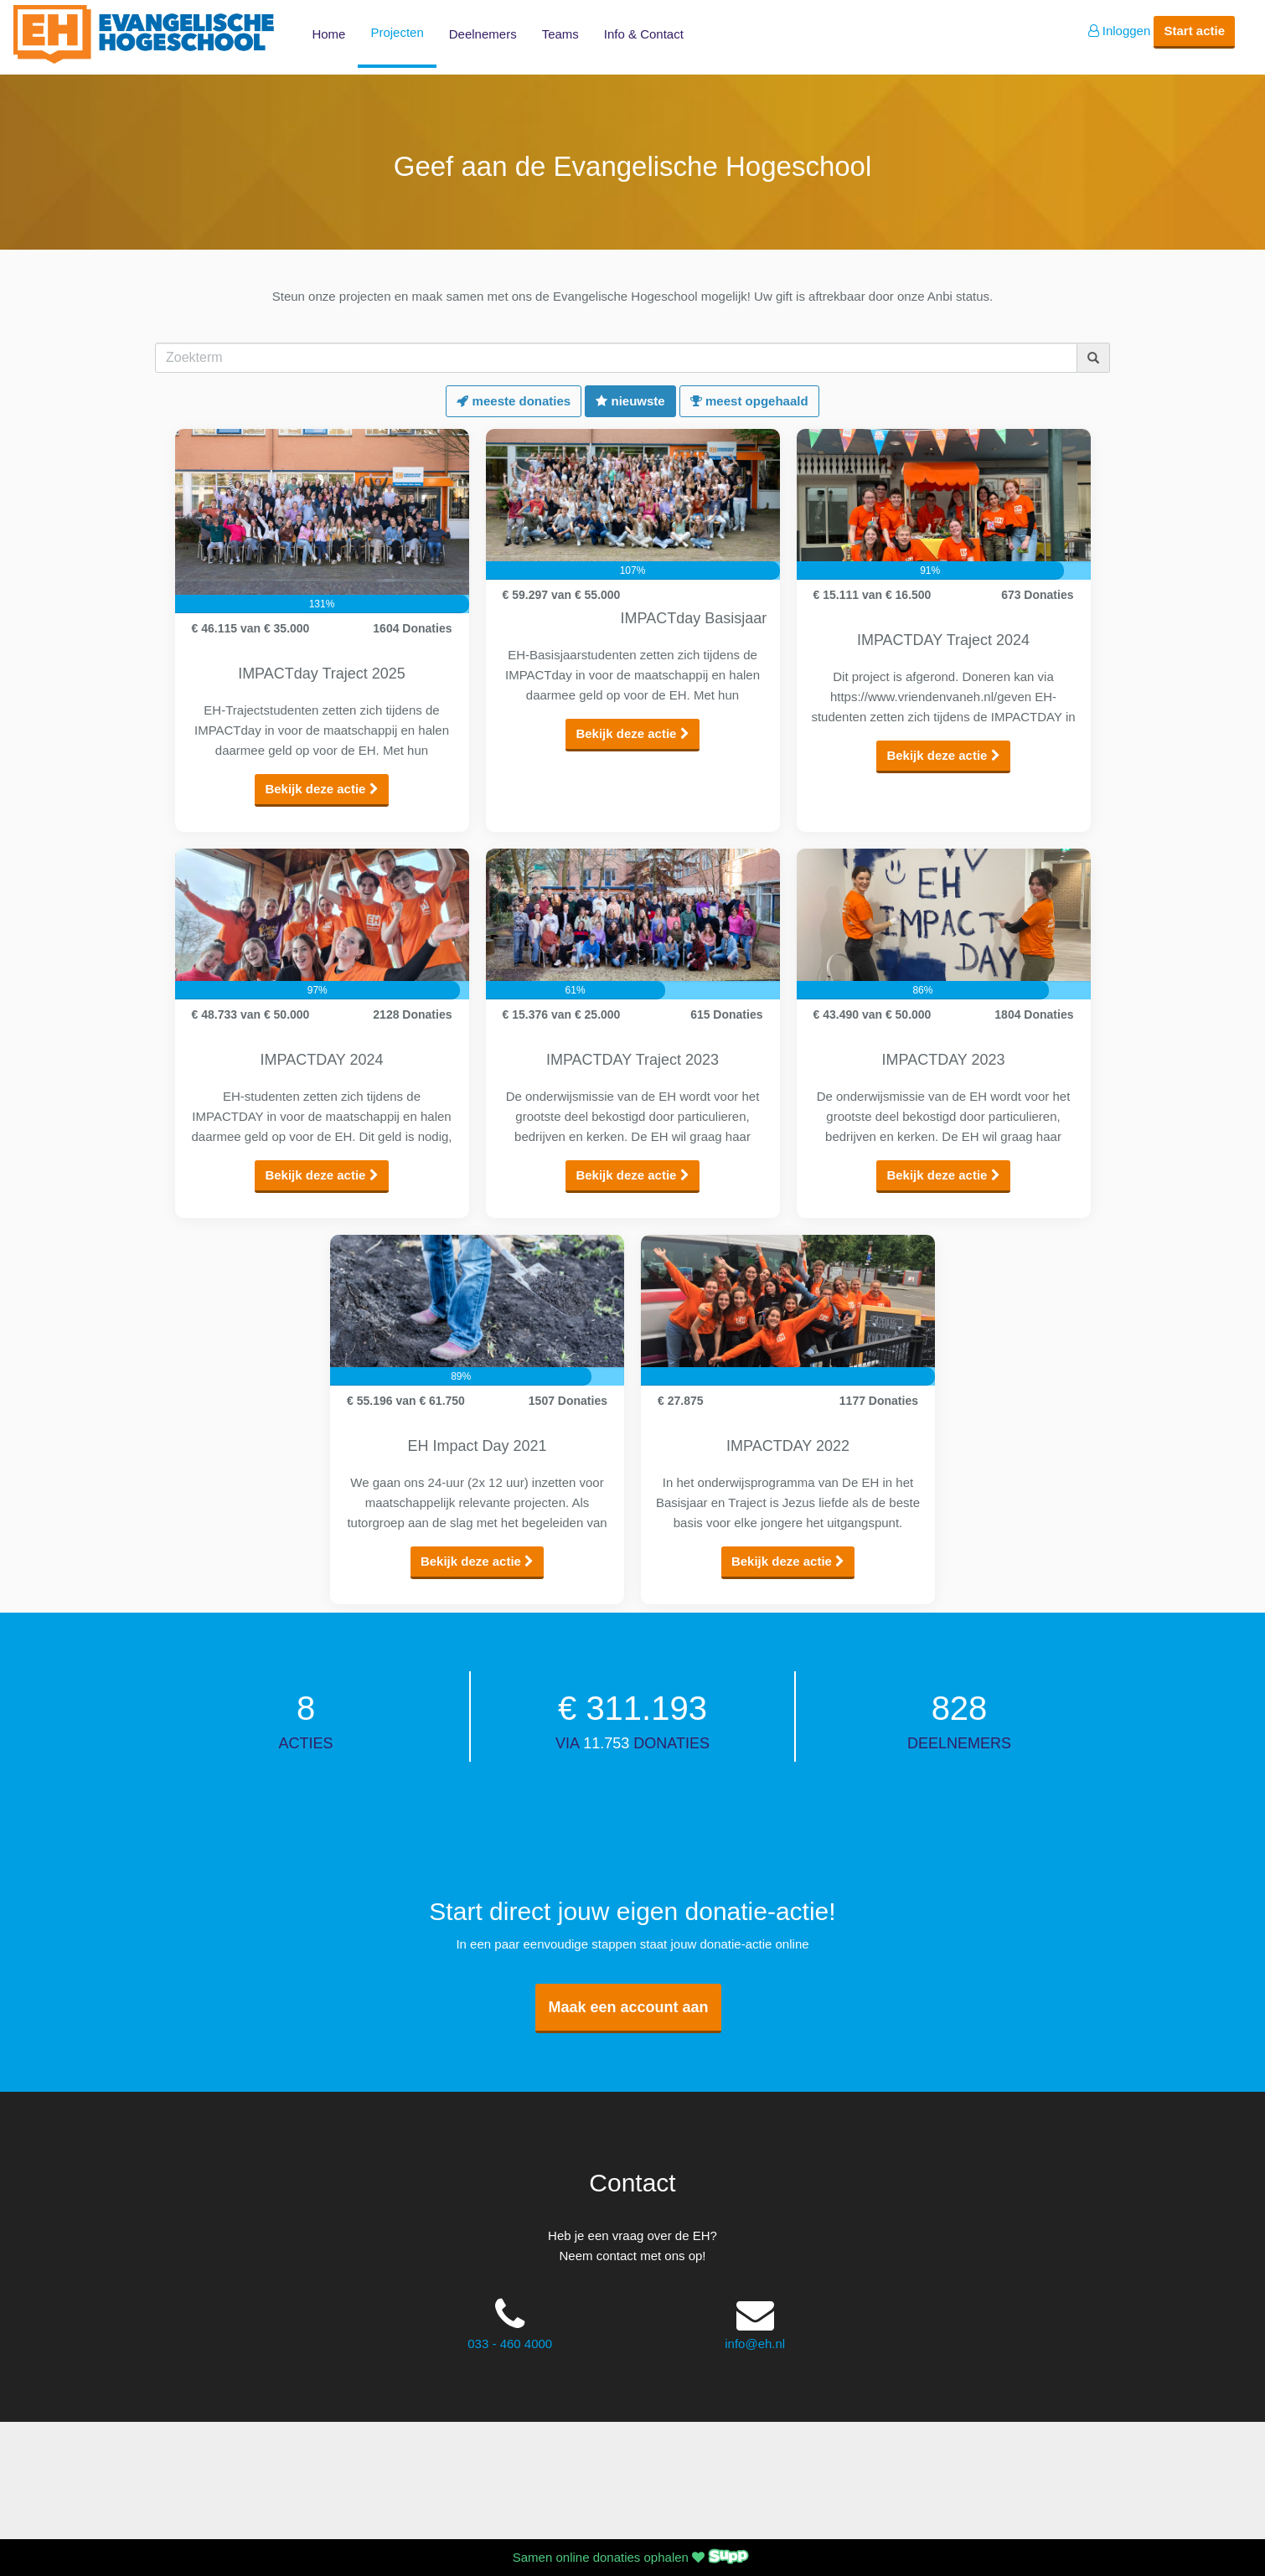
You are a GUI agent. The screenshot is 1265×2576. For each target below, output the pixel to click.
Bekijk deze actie (321, 789)
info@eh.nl (755, 2343)
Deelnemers (483, 34)
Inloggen (1119, 30)
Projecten (396, 32)
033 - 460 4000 (509, 2343)
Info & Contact (644, 34)
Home (328, 34)
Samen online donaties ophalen (632, 2557)
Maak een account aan (628, 2007)
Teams (560, 34)
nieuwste (630, 401)
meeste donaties (514, 401)
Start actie (1194, 30)
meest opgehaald (749, 401)
